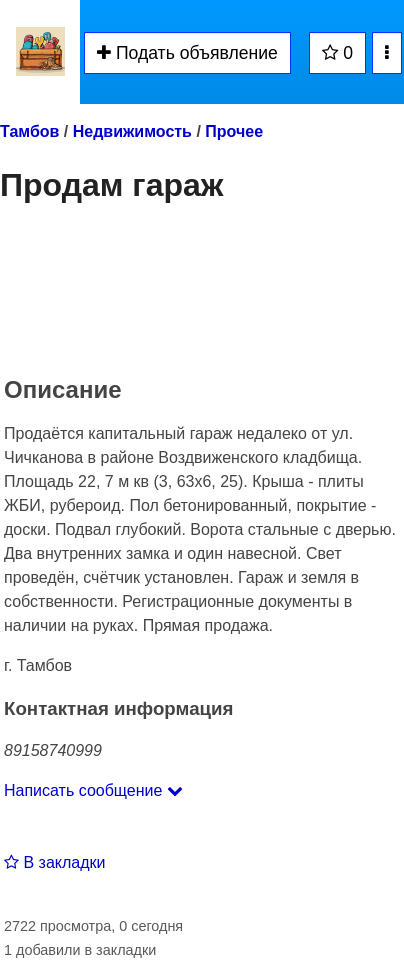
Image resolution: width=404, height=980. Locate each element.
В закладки (54, 862)
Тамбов (29, 131)
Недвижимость (132, 131)
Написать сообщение (93, 790)
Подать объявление (187, 53)
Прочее (234, 131)
